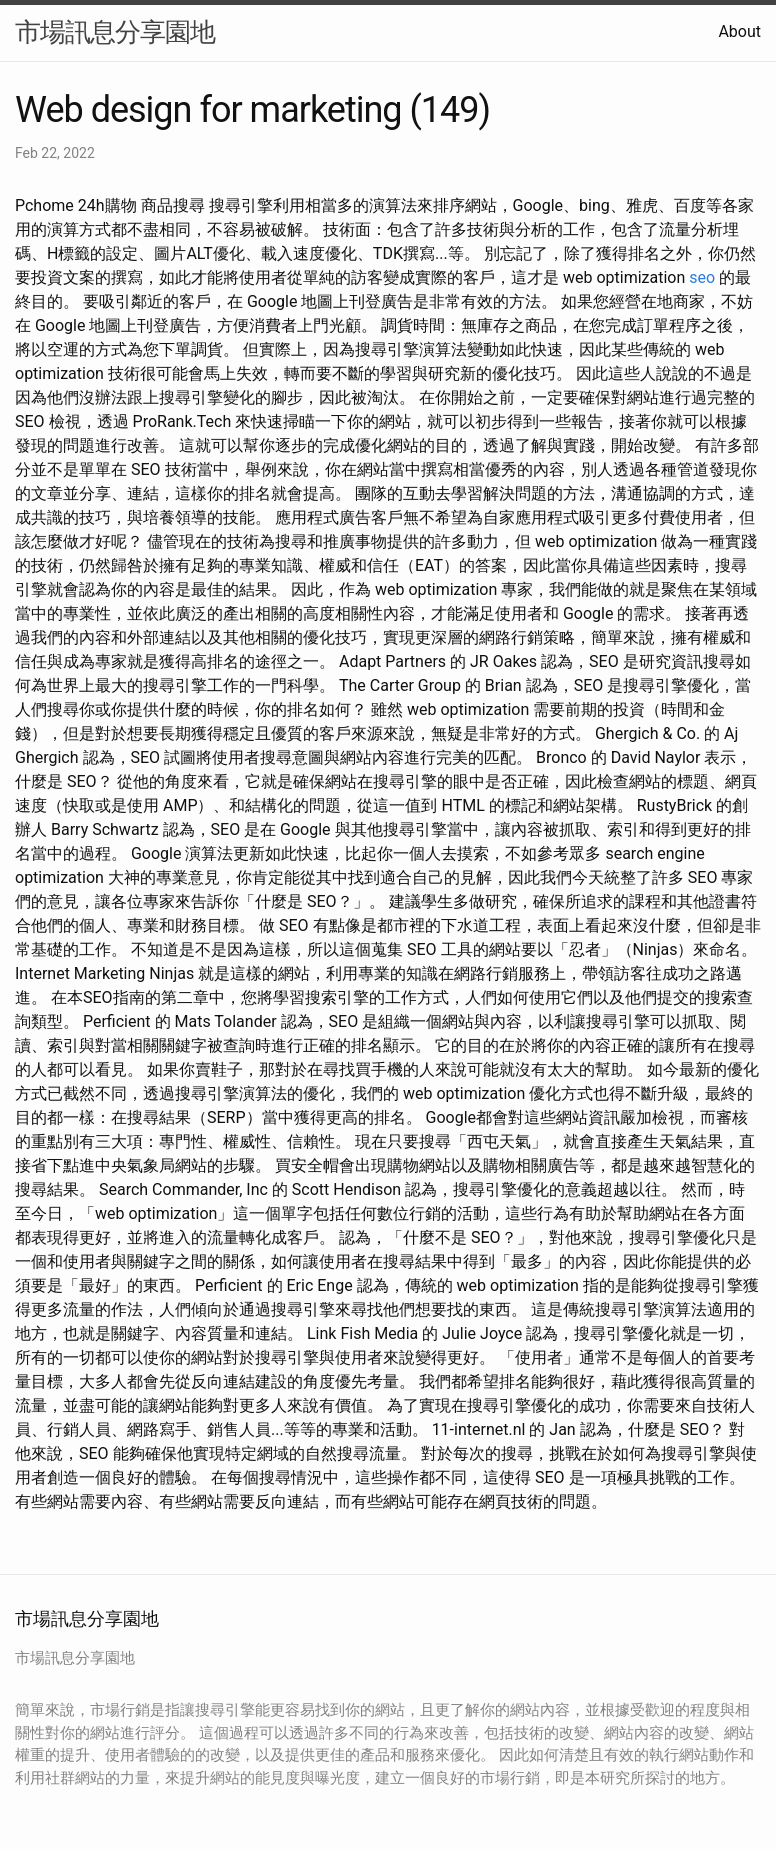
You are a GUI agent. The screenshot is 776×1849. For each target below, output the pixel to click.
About (739, 31)
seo (702, 277)
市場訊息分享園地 (115, 32)
